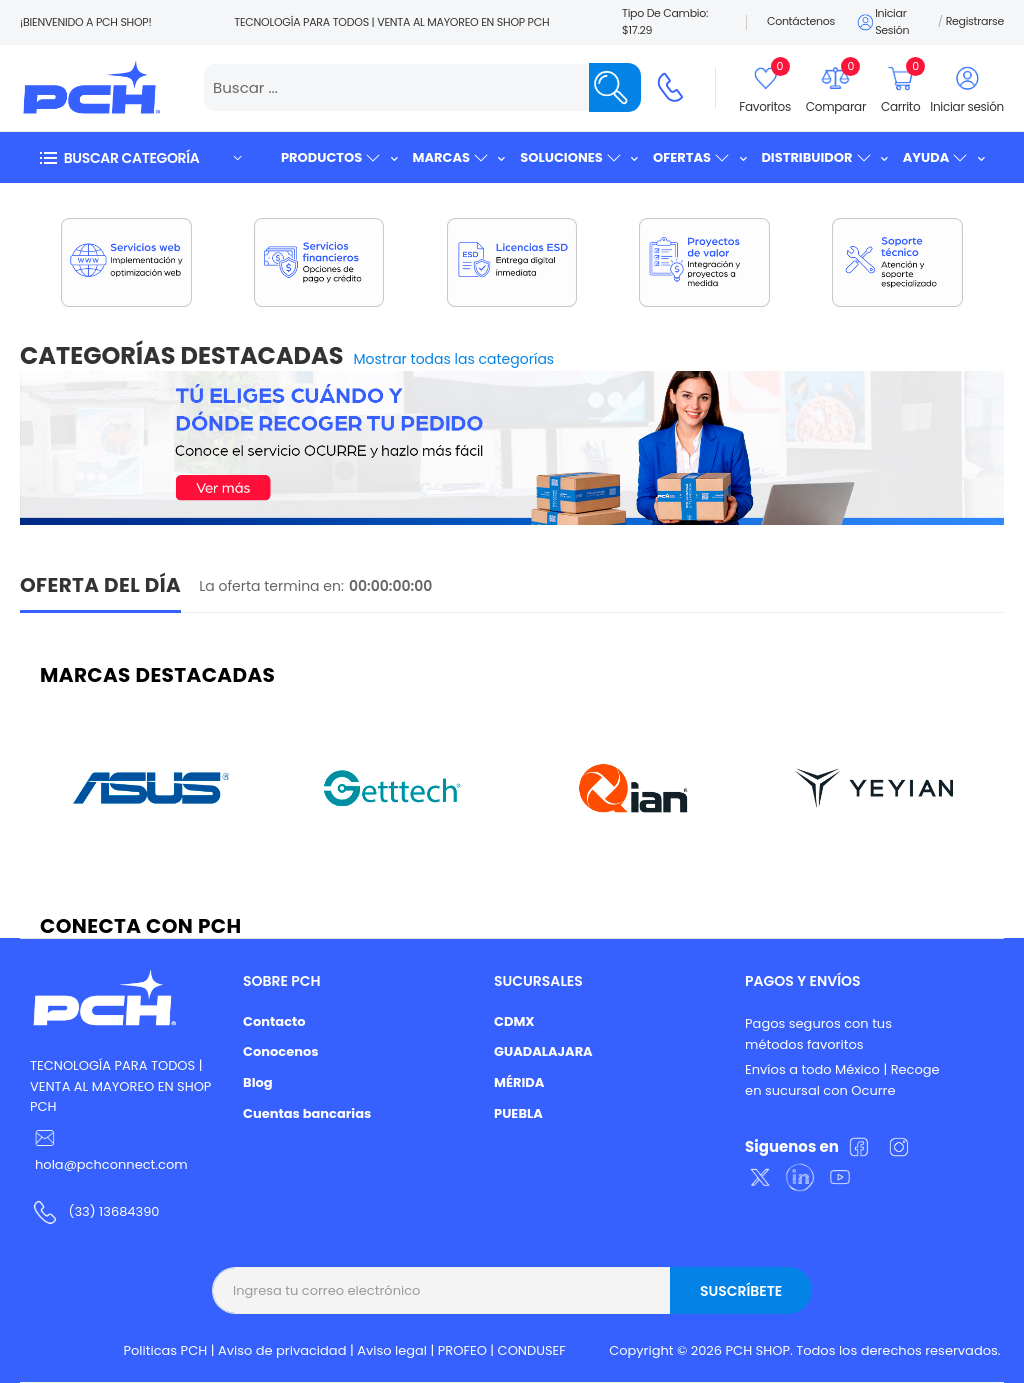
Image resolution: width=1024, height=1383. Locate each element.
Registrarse (975, 21)
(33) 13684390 (113, 1211)
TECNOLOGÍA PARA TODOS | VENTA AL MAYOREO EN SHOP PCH (120, 1086)
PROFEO (462, 1350)
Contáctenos (801, 21)
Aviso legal (392, 1350)
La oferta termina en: (271, 586)
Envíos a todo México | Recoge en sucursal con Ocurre (842, 1080)
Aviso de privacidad (282, 1350)
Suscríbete (741, 1291)
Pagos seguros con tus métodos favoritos (818, 1034)
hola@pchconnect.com (111, 1164)
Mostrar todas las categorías (454, 359)
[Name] (615, 87)
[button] (140, 157)
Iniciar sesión (882, 22)
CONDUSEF (532, 1350)
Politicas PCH (166, 1350)
